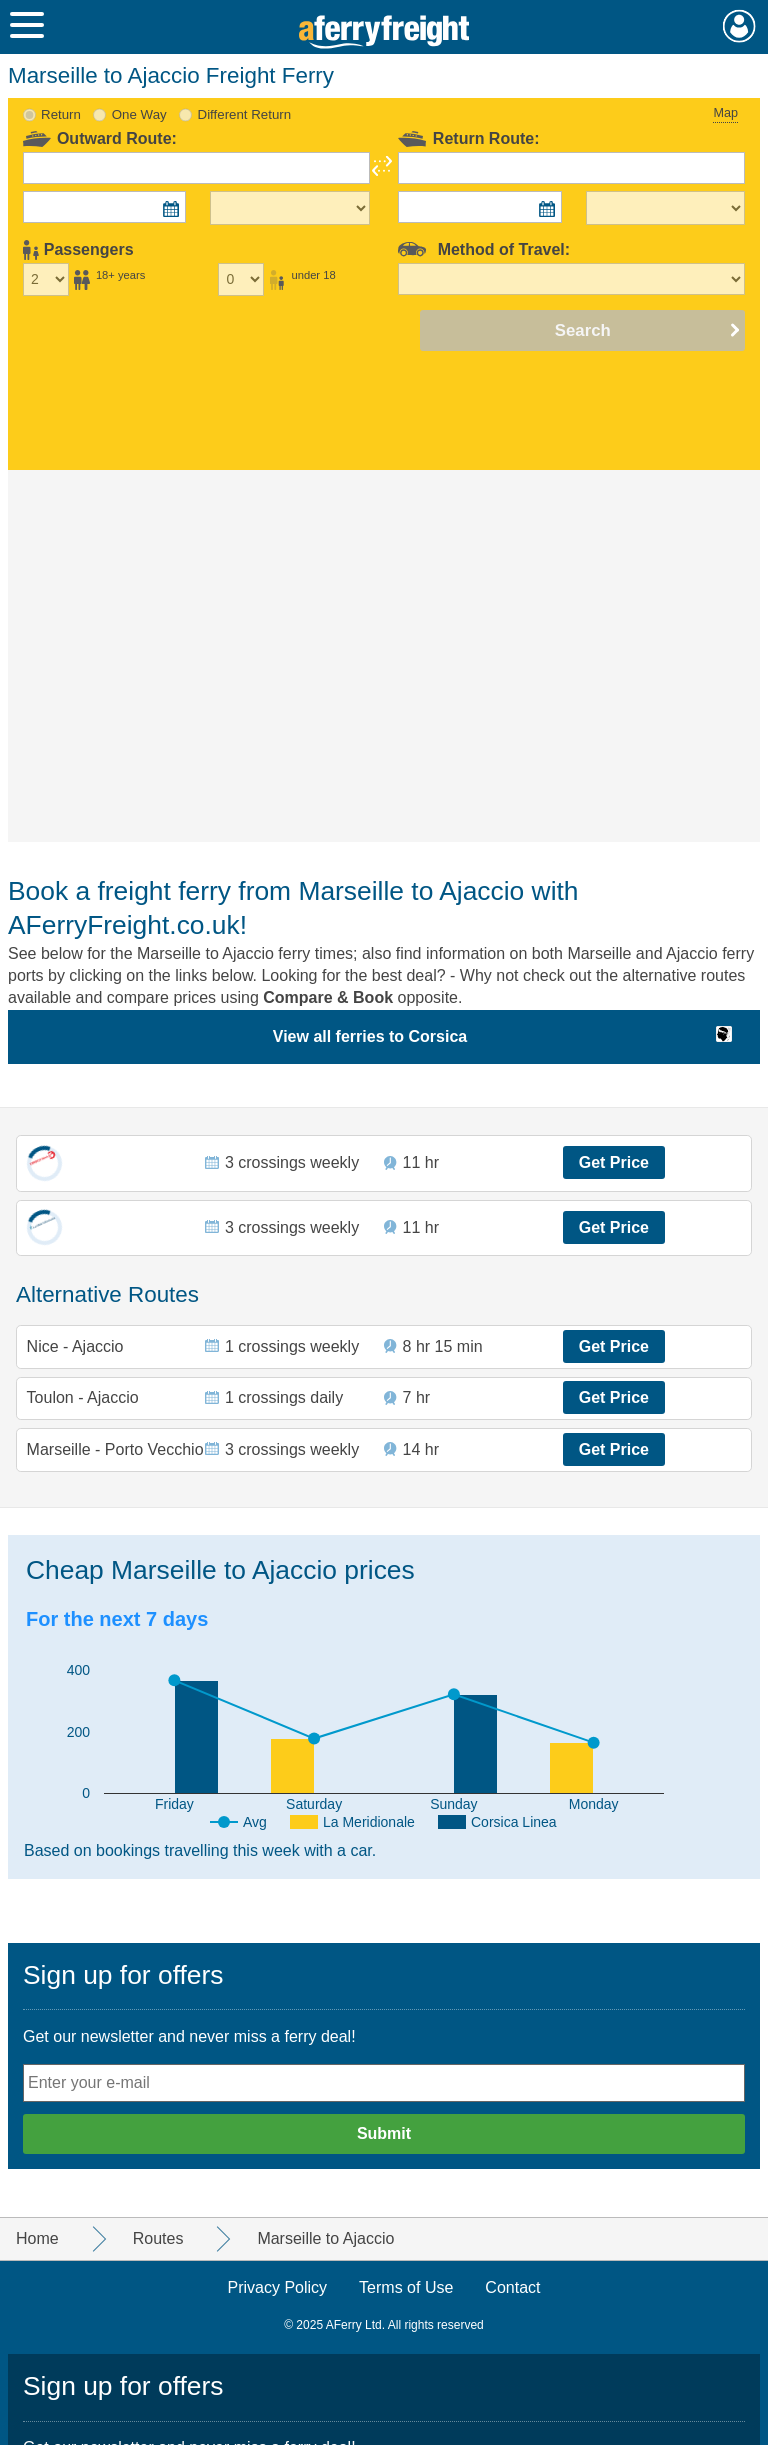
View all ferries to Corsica (370, 1036)
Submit (384, 2133)
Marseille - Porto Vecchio (115, 1449)
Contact (512, 2287)
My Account (739, 26)
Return (61, 114)
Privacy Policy (278, 2287)
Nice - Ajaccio (75, 1346)
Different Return (245, 114)
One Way (139, 114)
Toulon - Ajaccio (83, 1397)
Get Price (614, 1162)
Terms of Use (406, 2287)
